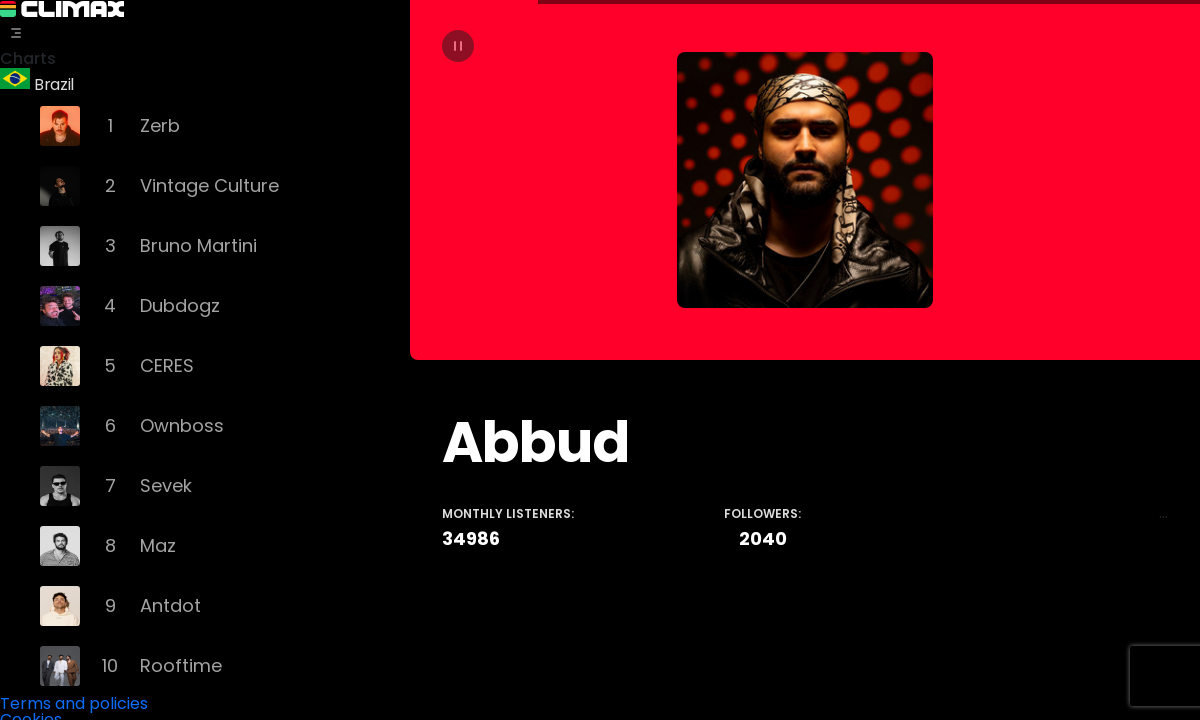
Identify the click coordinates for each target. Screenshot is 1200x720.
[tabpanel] (805, 360)
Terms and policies (74, 700)
